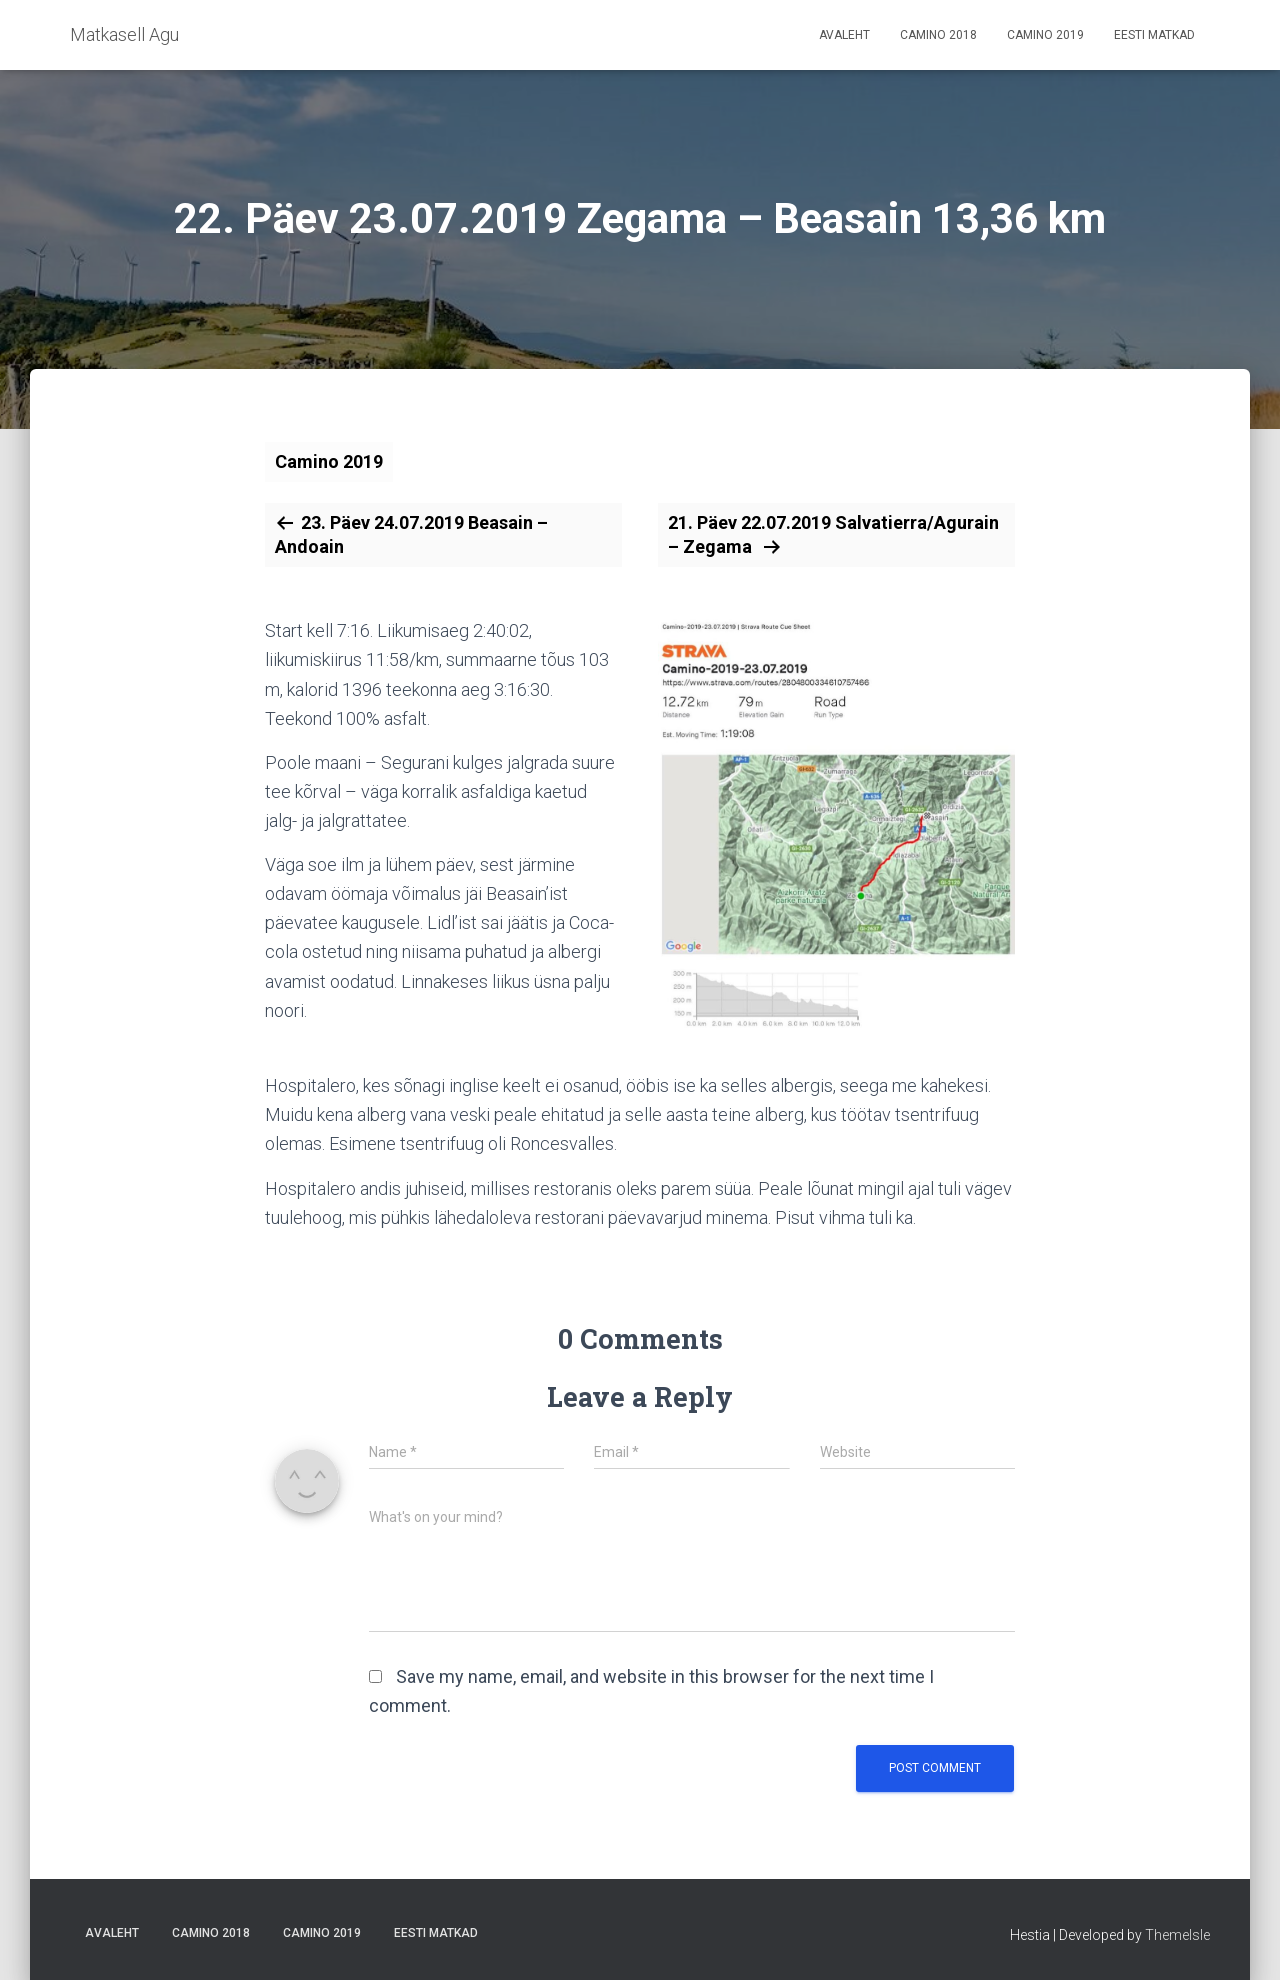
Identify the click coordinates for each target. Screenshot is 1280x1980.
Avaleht (844, 35)
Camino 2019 (1045, 35)
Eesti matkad (1154, 35)
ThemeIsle (1177, 1935)
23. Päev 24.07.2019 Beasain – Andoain (411, 534)
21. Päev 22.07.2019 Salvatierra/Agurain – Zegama (833, 534)
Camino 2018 (938, 35)
